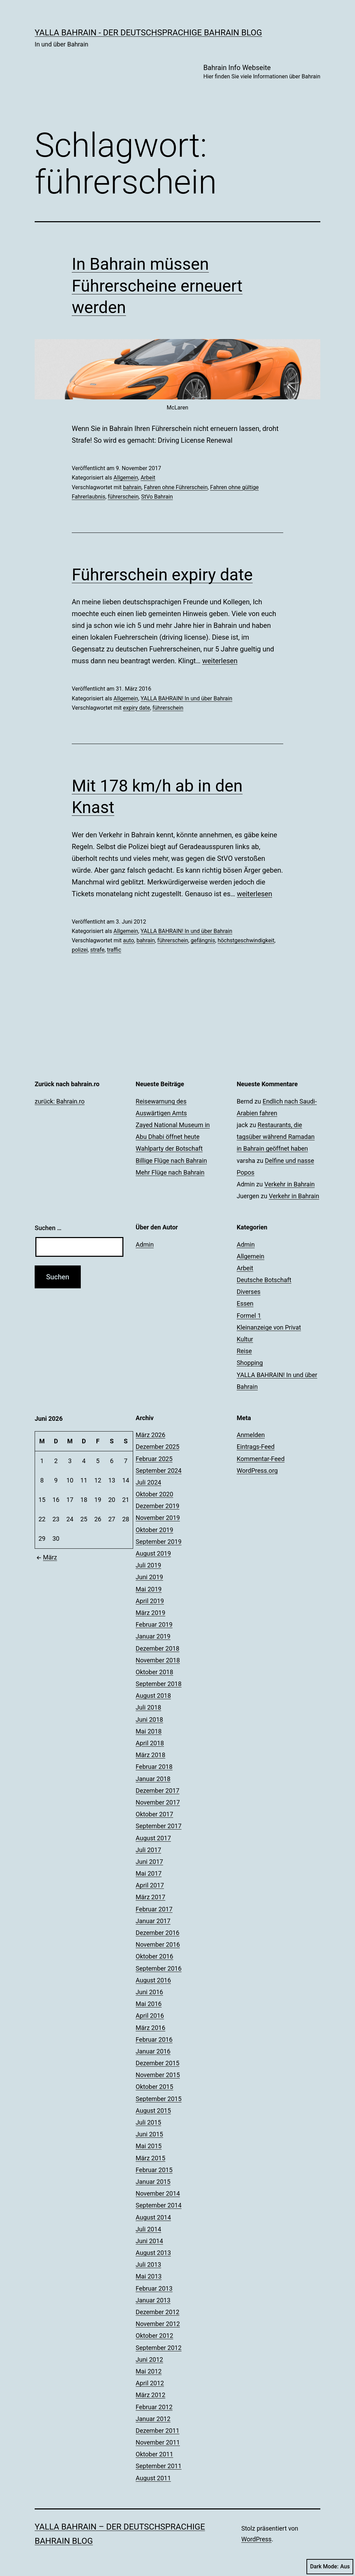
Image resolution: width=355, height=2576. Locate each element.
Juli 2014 (148, 2229)
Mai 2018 (149, 1731)
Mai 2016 (149, 2003)
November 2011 (158, 2442)
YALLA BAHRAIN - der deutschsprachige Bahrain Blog (148, 32)
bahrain (132, 487)
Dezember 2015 (157, 2063)
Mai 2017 (149, 1873)
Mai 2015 (149, 2146)
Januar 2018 (153, 1778)
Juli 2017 (148, 1849)
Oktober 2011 (154, 2454)
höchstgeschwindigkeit (246, 940)
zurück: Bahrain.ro (60, 1101)
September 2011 (158, 2466)
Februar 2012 (154, 2407)
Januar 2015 (153, 2181)
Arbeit (147, 477)
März (46, 1557)
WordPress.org (257, 1470)
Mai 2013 (149, 2276)
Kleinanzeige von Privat (269, 1327)
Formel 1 (249, 1315)
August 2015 (153, 2110)
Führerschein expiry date (162, 575)
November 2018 (158, 1660)
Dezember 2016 (157, 1932)
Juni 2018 (149, 1719)
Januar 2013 (153, 2300)
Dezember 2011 (157, 2430)
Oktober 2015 (154, 2086)
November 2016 (158, 1944)
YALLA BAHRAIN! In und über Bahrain (186, 698)
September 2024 (158, 1470)
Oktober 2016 (154, 1956)
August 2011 (153, 2478)
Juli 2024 (148, 1482)
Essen (245, 1303)
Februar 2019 (154, 1624)
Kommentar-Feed (261, 1458)
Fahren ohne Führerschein (176, 487)
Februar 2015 (154, 2169)
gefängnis (203, 940)
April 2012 (150, 2383)
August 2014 (153, 2217)
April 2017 (150, 1885)
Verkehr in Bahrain (289, 1184)
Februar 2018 (154, 1766)
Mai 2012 (149, 2371)
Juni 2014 (149, 2241)
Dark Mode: (330, 2566)
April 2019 (150, 1601)
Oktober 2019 (154, 1529)
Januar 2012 (153, 2418)
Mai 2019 (149, 1589)
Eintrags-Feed (256, 1446)
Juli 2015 (148, 2122)
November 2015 (158, 2074)
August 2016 (153, 1980)
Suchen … (48, 1227)
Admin (145, 1244)
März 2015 (150, 2158)
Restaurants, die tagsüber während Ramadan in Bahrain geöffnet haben (276, 1136)
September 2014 (158, 2205)
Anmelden (251, 1434)
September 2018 (158, 1683)
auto (128, 940)
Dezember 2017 (157, 1790)
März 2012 (150, 2394)
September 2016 (158, 1968)
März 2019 (150, 1612)
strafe (97, 949)
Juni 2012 (149, 2359)
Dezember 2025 (157, 1446)
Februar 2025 (154, 1458)
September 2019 (158, 1541)
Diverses (249, 1291)
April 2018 (150, 1743)
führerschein (123, 496)
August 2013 (153, 2252)
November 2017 (158, 1802)
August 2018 (153, 1695)
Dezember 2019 (157, 1506)
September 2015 (158, 2098)
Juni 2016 (149, 1992)
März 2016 (150, 2027)
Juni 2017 (149, 1861)
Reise (244, 1351)
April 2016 (150, 2015)
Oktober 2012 (154, 2335)
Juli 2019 (148, 1565)
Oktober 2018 (154, 1672)
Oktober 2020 (154, 1494)
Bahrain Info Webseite (261, 72)
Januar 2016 (153, 2051)
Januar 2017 (153, 1921)
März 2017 (150, 1897)
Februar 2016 (154, 2039)
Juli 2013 (148, 2264)
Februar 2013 (154, 2288)
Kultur (245, 1339)
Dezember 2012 (157, 2312)
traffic (114, 949)
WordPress (256, 2539)
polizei (80, 949)
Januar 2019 (153, 1636)
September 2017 (158, 1826)
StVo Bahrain (157, 496)
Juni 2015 (149, 2134)
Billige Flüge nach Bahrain (171, 1160)
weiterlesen (219, 661)
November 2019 (158, 1517)
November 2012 (158, 2323)
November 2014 (158, 2193)
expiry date (136, 707)
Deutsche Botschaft (264, 1279)
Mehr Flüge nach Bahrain (170, 1172)
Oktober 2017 (154, 1814)
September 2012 (158, 2347)
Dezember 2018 (157, 1648)
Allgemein (125, 477)
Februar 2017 (154, 1909)
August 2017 (153, 1838)
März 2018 (150, 1754)
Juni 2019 (149, 1577)
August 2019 (153, 1553)
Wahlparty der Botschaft (169, 1148)
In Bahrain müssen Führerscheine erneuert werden (157, 285)
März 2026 (150, 1434)
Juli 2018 (148, 1707)
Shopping (250, 1362)
